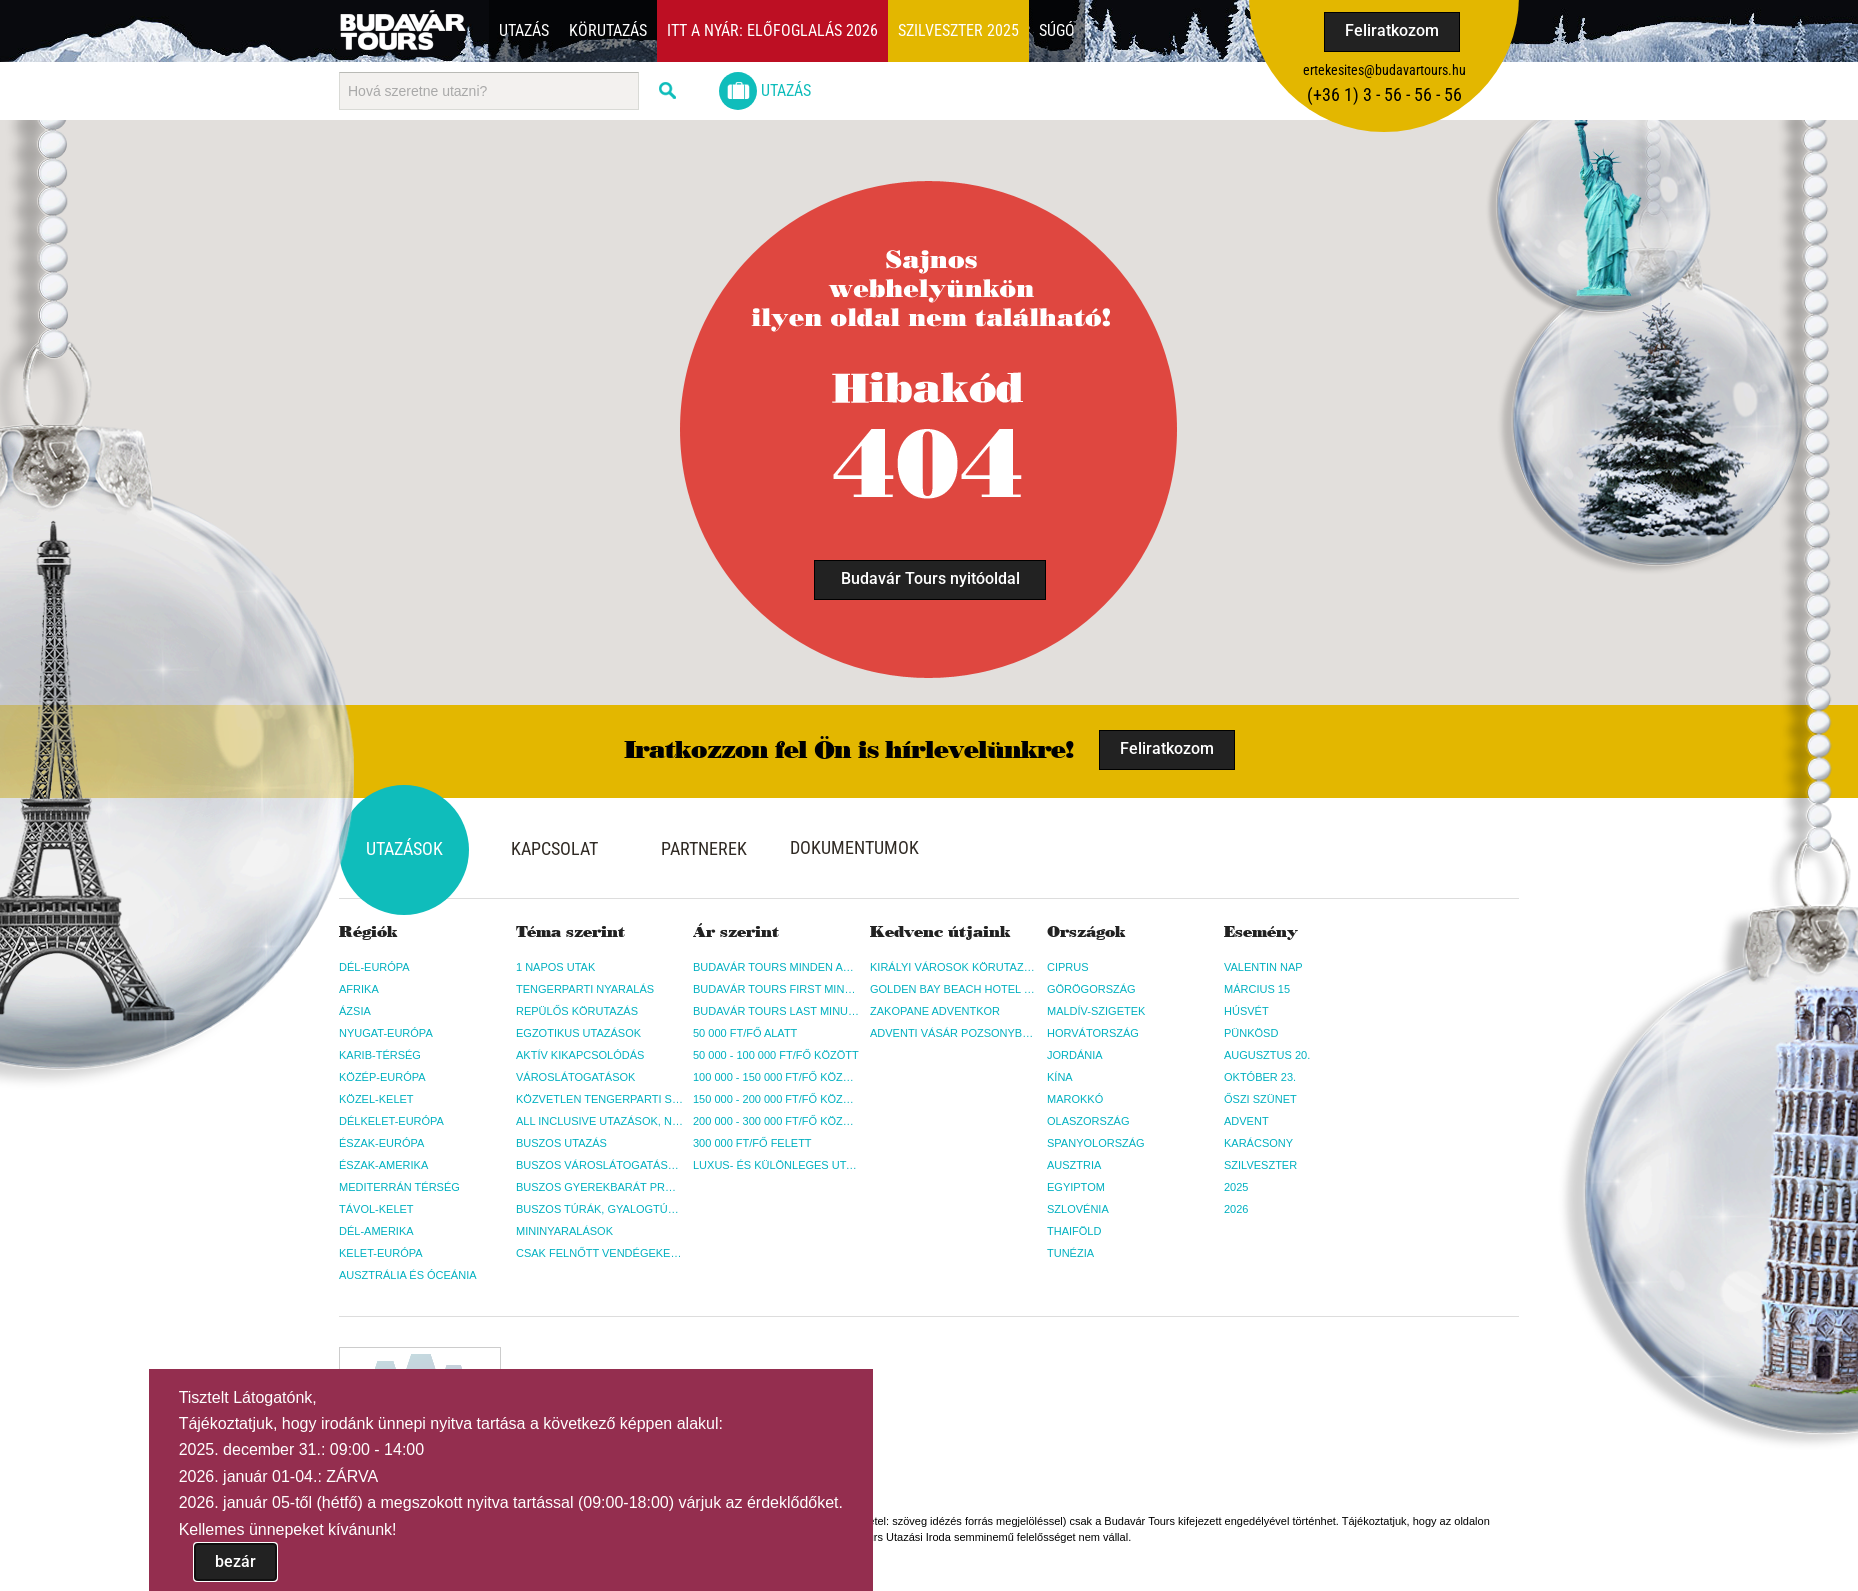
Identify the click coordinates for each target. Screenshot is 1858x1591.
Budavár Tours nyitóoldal (930, 578)
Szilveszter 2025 (958, 30)
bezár (235, 1561)
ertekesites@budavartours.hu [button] (1384, 70)
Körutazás (608, 30)
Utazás (524, 30)
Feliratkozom (1392, 30)
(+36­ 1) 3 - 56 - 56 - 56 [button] (1384, 94)
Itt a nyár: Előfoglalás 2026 (772, 30)
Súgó (1057, 30)
